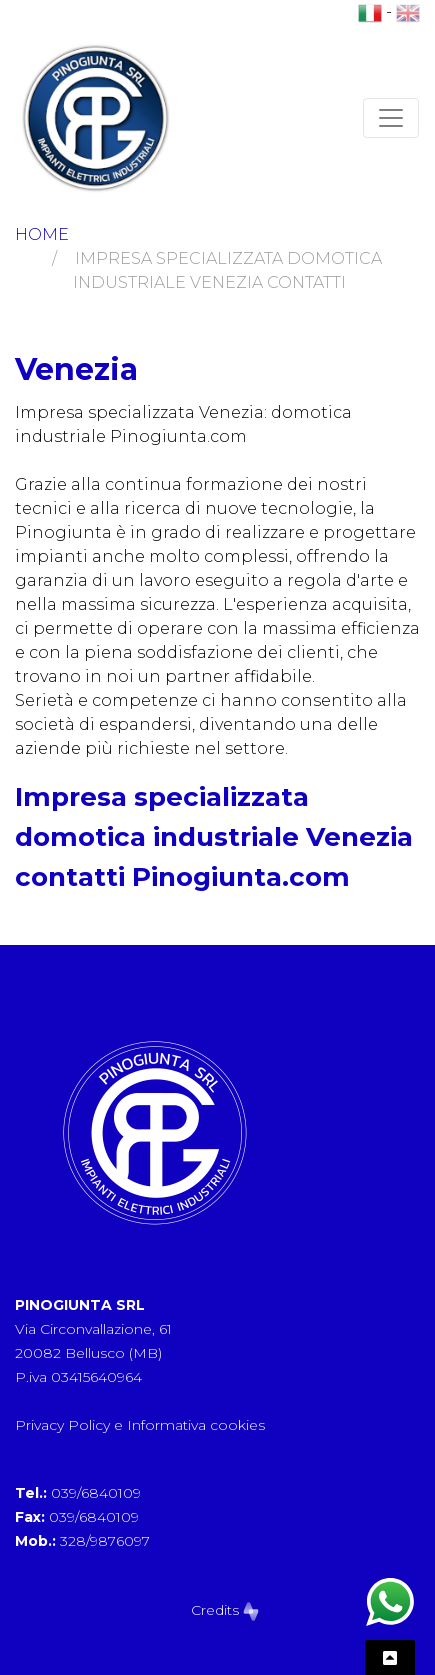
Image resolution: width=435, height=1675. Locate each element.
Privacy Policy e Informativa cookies (140, 1425)
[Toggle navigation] (391, 118)
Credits (225, 1610)
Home (42, 234)
